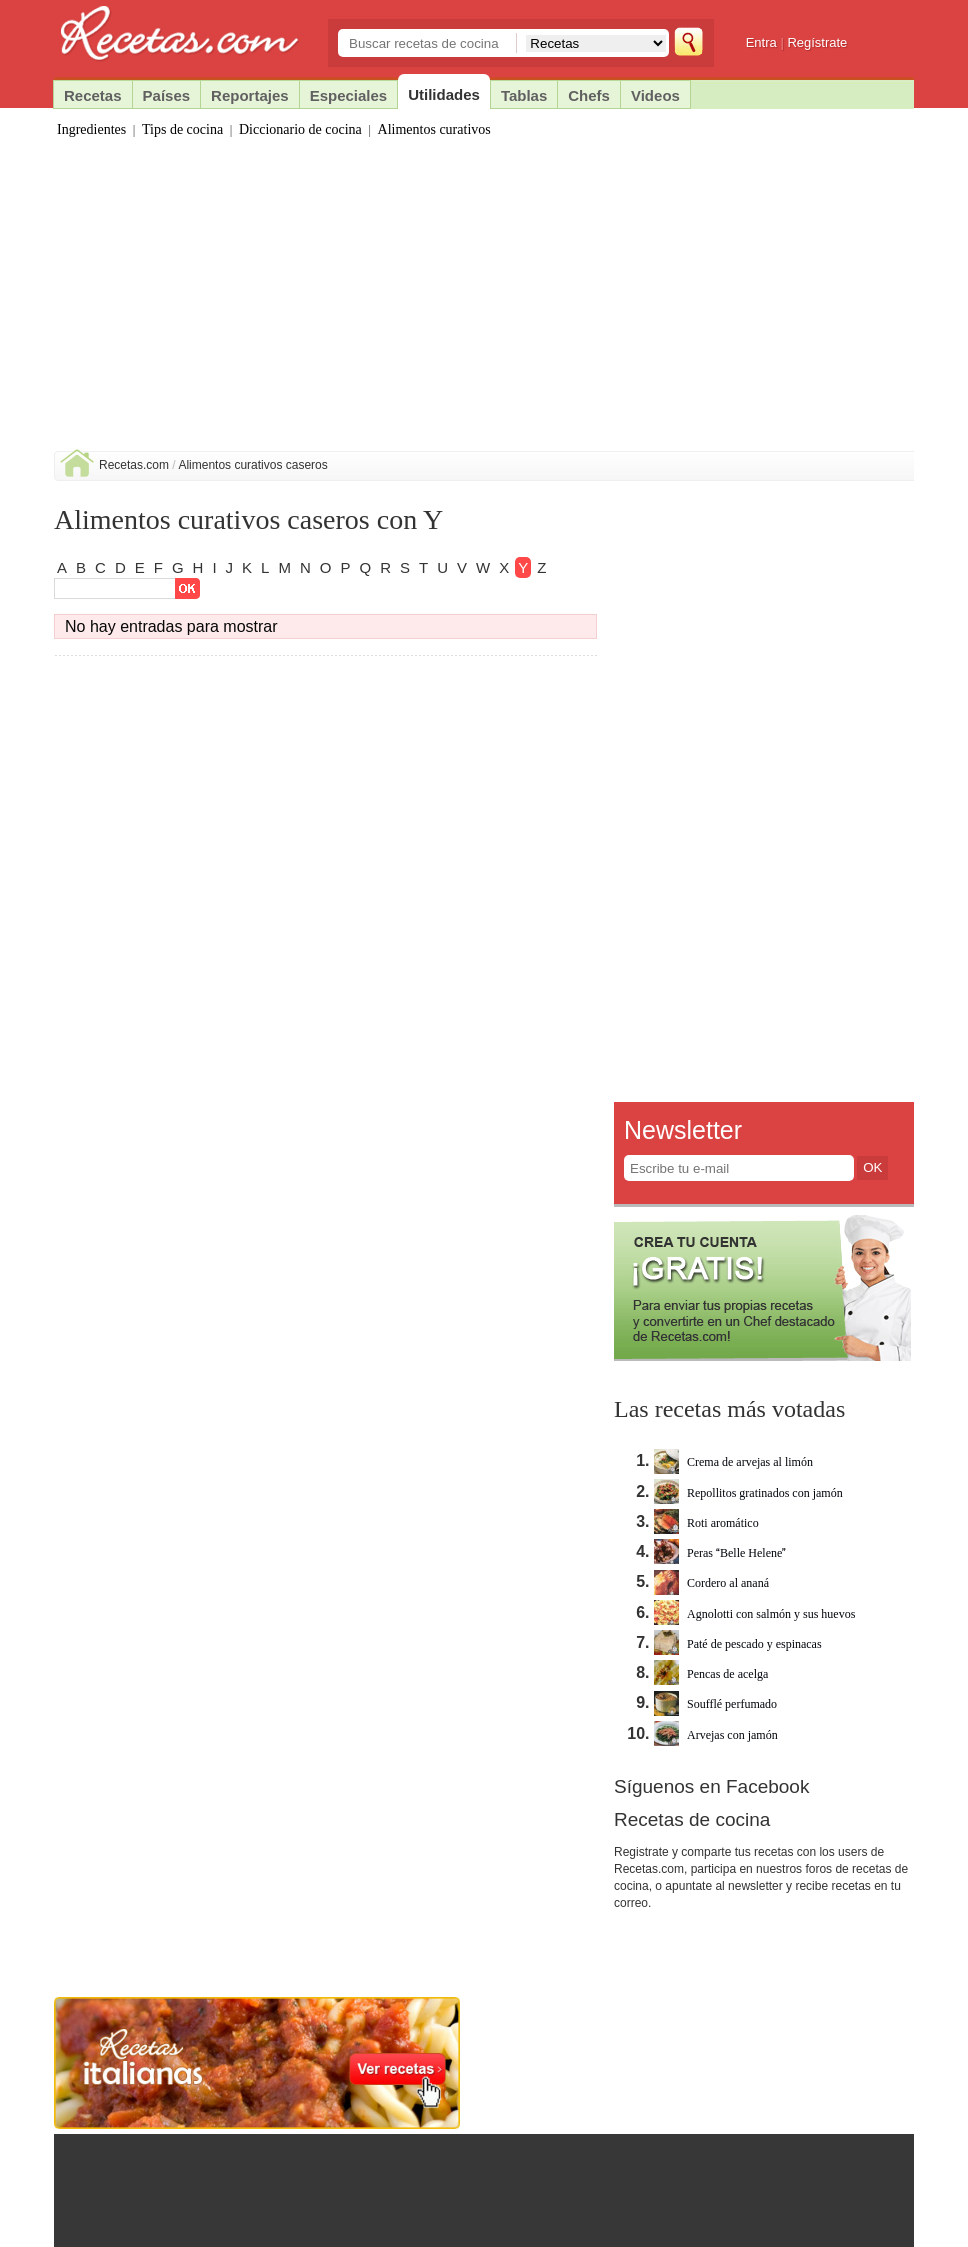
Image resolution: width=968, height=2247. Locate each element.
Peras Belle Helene (720, 1553)
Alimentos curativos (434, 129)
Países (167, 95)
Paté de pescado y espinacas (738, 1644)
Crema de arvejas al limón (733, 1462)
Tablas (524, 95)
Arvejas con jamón (716, 1735)
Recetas (93, 95)
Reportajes (250, 95)
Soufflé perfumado (715, 1704)
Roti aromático (706, 1523)
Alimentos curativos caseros (252, 465)
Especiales (349, 95)
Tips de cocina (182, 129)
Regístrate (817, 42)
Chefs (589, 95)
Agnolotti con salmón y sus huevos (754, 1614)
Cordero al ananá (711, 1583)
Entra (761, 42)
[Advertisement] (484, 301)
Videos (655, 95)
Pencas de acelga (711, 1674)
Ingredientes (91, 129)
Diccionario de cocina (300, 129)
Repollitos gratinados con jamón (748, 1493)
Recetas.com (134, 465)
